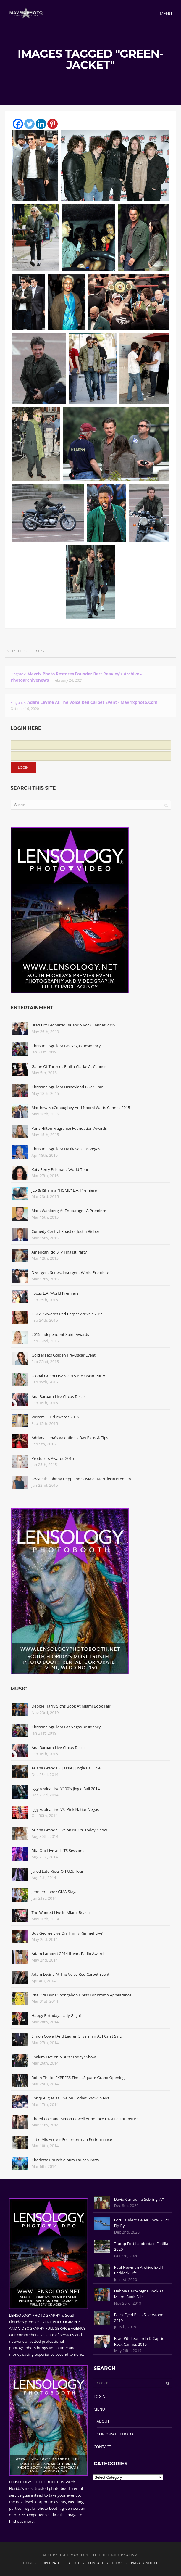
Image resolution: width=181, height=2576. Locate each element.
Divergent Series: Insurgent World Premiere (70, 1272)
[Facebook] (18, 124)
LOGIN (100, 2396)
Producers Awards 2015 (53, 1458)
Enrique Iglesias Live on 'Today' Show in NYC (71, 2098)
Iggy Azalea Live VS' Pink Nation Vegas (65, 1809)
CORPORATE (50, 2563)
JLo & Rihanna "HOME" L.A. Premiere (64, 1190)
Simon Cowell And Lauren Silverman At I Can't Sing (77, 2036)
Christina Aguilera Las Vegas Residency (66, 1045)
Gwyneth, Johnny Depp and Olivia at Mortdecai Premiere (82, 1478)
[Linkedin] (41, 124)
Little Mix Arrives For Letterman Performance (72, 2139)
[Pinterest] (52, 124)
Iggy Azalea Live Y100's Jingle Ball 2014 (66, 1788)
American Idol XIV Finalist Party (59, 1252)
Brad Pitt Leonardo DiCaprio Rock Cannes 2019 (74, 1025)
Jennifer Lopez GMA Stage (55, 1891)
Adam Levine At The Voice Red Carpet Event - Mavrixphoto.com (92, 702)
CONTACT (102, 2446)
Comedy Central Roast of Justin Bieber (66, 1231)
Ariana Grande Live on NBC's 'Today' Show (69, 1829)
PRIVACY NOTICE (144, 2563)
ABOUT (103, 2421)
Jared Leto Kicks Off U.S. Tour (58, 1871)
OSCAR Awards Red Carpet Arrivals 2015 (67, 1314)
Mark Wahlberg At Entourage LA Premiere (69, 1210)
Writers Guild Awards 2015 (55, 1417)
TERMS (117, 2563)
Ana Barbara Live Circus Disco (58, 1396)
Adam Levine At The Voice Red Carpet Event (70, 1974)
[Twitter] (29, 124)
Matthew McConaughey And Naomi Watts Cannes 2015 (81, 1107)
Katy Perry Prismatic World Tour (60, 1169)
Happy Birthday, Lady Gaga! (56, 2015)
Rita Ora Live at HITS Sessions (58, 1850)
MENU (99, 2409)
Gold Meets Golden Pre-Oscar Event (64, 1355)
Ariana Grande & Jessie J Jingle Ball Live (66, 1768)
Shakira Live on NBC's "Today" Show (64, 2056)
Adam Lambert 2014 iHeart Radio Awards (69, 1953)
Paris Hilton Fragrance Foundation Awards (69, 1128)
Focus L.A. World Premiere (55, 1293)
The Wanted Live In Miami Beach (61, 1912)
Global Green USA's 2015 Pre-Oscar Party (68, 1375)
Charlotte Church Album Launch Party (65, 2160)
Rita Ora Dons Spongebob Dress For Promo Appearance (82, 1995)
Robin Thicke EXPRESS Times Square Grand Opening (78, 2077)
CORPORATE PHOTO (115, 2434)
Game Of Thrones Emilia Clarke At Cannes (69, 1066)
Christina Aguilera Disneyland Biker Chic (67, 1087)
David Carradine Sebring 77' (139, 2199)
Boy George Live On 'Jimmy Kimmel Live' (67, 1933)
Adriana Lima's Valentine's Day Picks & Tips (70, 1437)
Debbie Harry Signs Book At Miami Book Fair (71, 1706)
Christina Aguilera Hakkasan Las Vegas (66, 1148)
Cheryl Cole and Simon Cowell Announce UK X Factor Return (85, 2118)
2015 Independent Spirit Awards (60, 1334)
